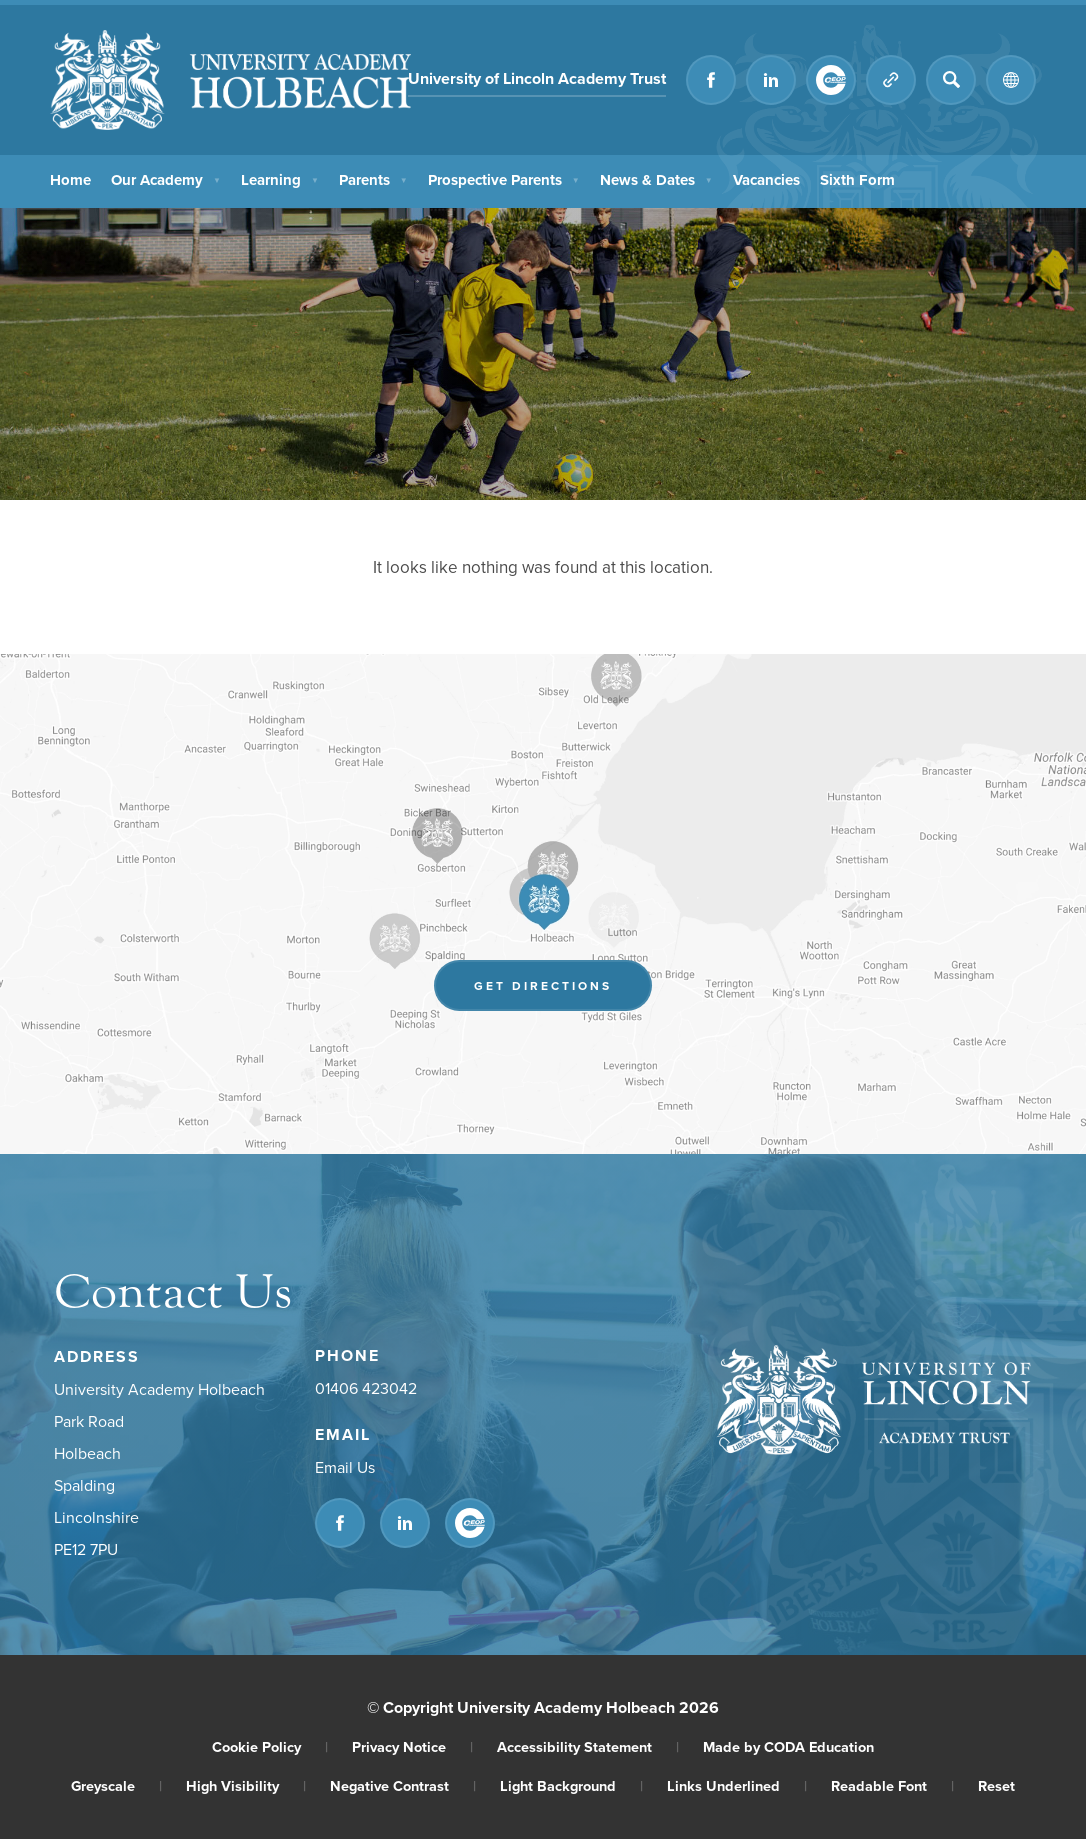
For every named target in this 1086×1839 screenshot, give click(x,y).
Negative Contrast (403, 1785)
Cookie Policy (270, 1746)
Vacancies (770, 179)
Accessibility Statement (588, 1746)
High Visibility (246, 1785)
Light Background (571, 1785)
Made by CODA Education (788, 1746)
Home (70, 179)
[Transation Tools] (1011, 80)
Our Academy (167, 179)
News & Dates (659, 179)
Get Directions (543, 985)
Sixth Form (862, 179)
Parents (375, 179)
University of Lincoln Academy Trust (537, 78)
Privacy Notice (412, 1746)
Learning (282, 179)
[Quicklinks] (891, 80)
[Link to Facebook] (711, 80)
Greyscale (116, 1785)
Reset (996, 1785)
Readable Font (892, 1785)
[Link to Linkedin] (771, 80)
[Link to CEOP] (831, 80)
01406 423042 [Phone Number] (366, 1388)
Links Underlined (737, 1785)
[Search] (951, 80)
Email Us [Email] (345, 1467)
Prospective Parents (506, 179)
